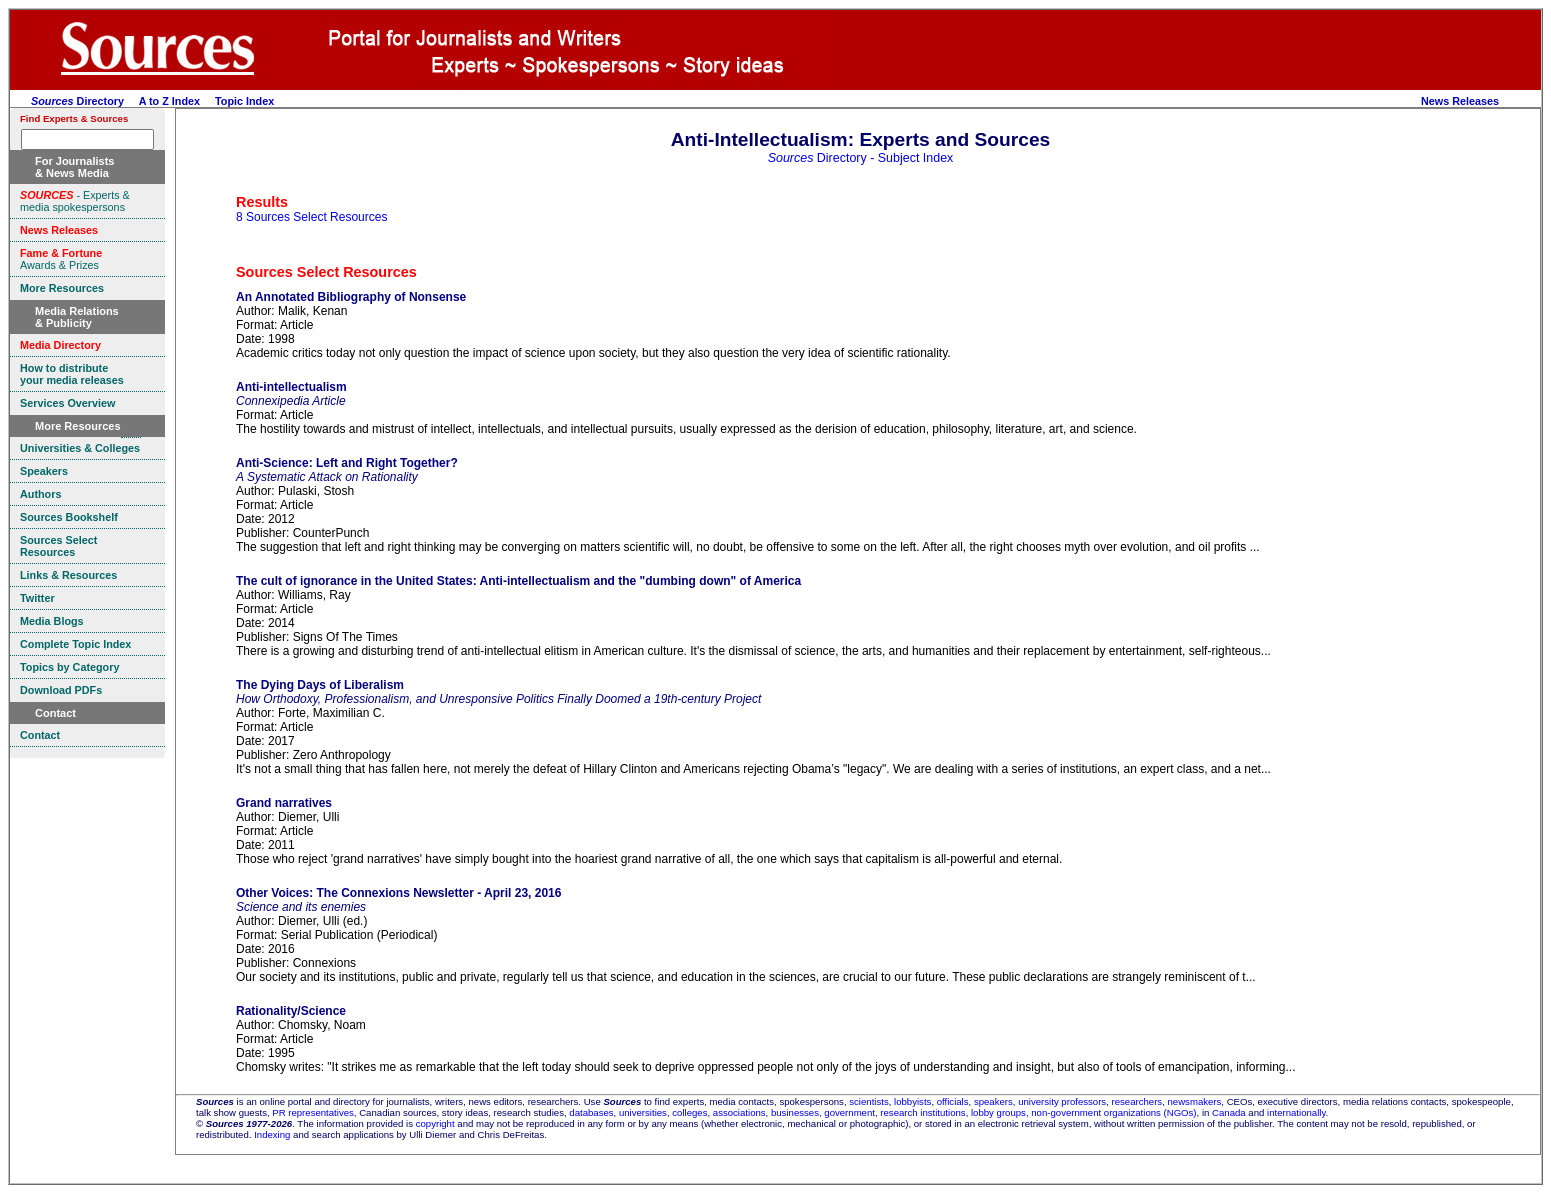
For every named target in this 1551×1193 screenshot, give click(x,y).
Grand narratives (284, 803)
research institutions (922, 1112)
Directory (77, 101)
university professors (1062, 1101)
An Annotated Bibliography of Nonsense (351, 297)
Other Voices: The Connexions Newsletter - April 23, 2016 (398, 893)
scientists (868, 1101)
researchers (1137, 1101)
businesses (795, 1112)
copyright (435, 1123)
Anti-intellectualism (291, 387)
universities (643, 1112)
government (849, 1112)
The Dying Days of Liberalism (320, 685)
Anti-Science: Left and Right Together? (347, 463)
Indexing (272, 1134)
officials (953, 1101)
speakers (993, 1101)
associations (739, 1112)
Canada (1229, 1112)
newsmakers (1195, 1101)
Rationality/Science (291, 1011)
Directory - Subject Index (861, 158)
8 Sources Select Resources (311, 217)
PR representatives (313, 1112)
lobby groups (998, 1112)
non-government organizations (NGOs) (1113, 1112)
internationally (1296, 1112)
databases (591, 1112)
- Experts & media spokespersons (75, 201)
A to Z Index (169, 101)
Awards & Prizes (61, 259)
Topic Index (244, 101)
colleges (689, 1112)
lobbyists (912, 1101)
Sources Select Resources (326, 272)
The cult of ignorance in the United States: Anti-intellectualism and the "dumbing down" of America (518, 581)
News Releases (1460, 101)
